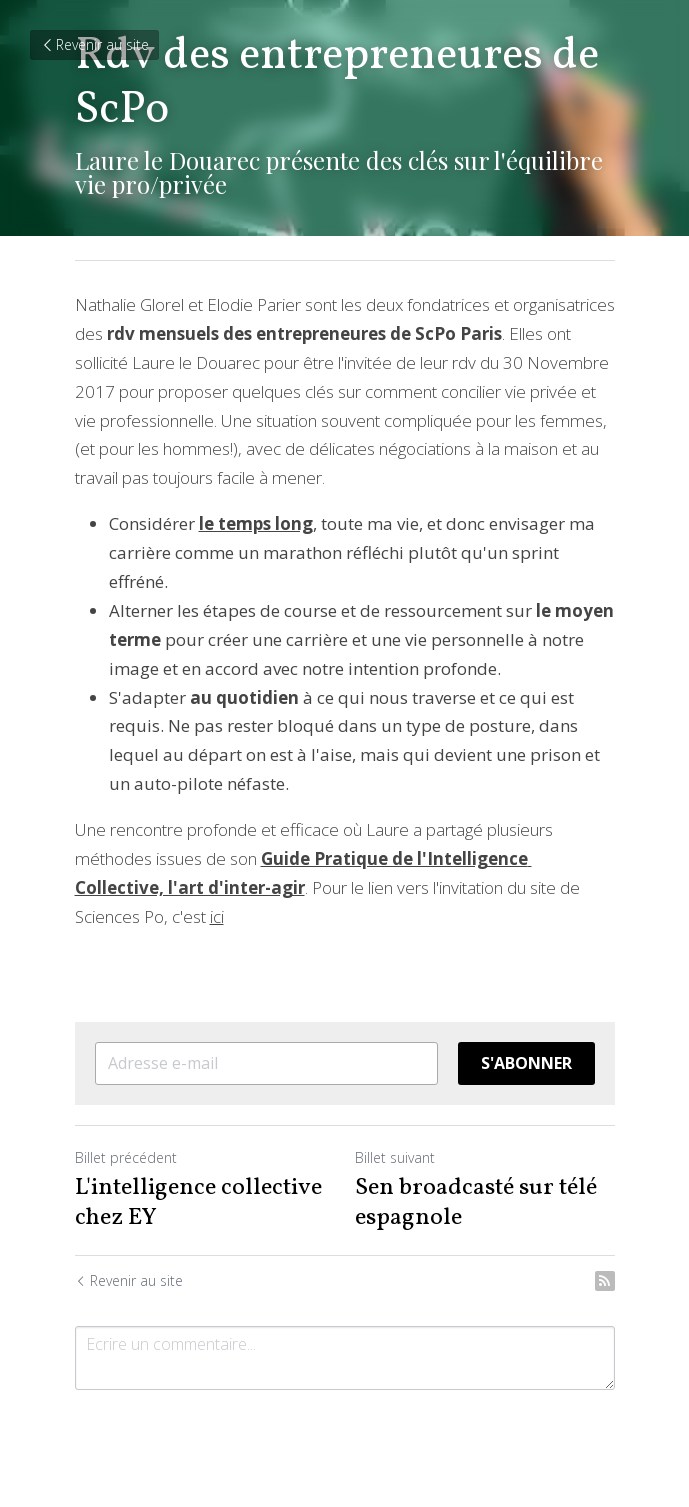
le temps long (256, 523)
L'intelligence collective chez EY (198, 1203)
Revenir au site (94, 44)
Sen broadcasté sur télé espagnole (476, 1203)
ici (217, 916)
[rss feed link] (605, 1281)
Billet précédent (126, 1157)
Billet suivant (395, 1157)
